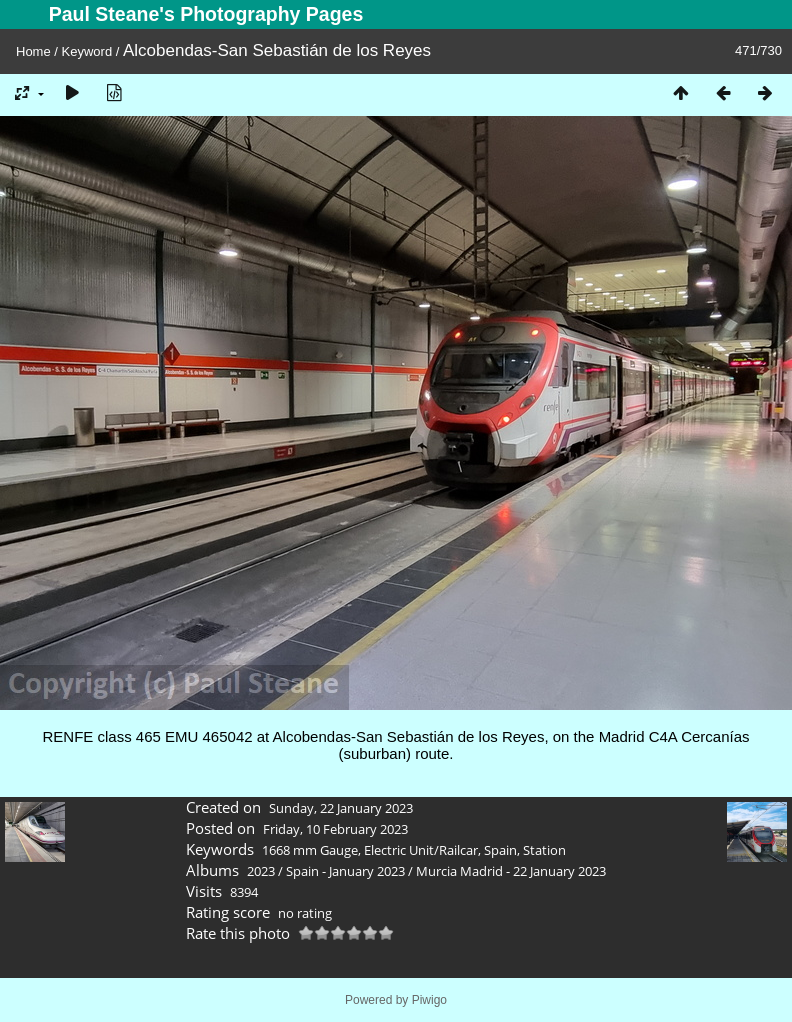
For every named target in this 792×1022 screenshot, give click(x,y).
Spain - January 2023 (345, 871)
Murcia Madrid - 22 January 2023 (511, 871)
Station (544, 850)
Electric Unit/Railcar (421, 850)
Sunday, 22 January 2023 (341, 808)
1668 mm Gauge (310, 850)
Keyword (87, 51)
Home (33, 51)
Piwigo (429, 1000)
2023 (261, 871)
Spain (500, 850)
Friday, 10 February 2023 (335, 829)
